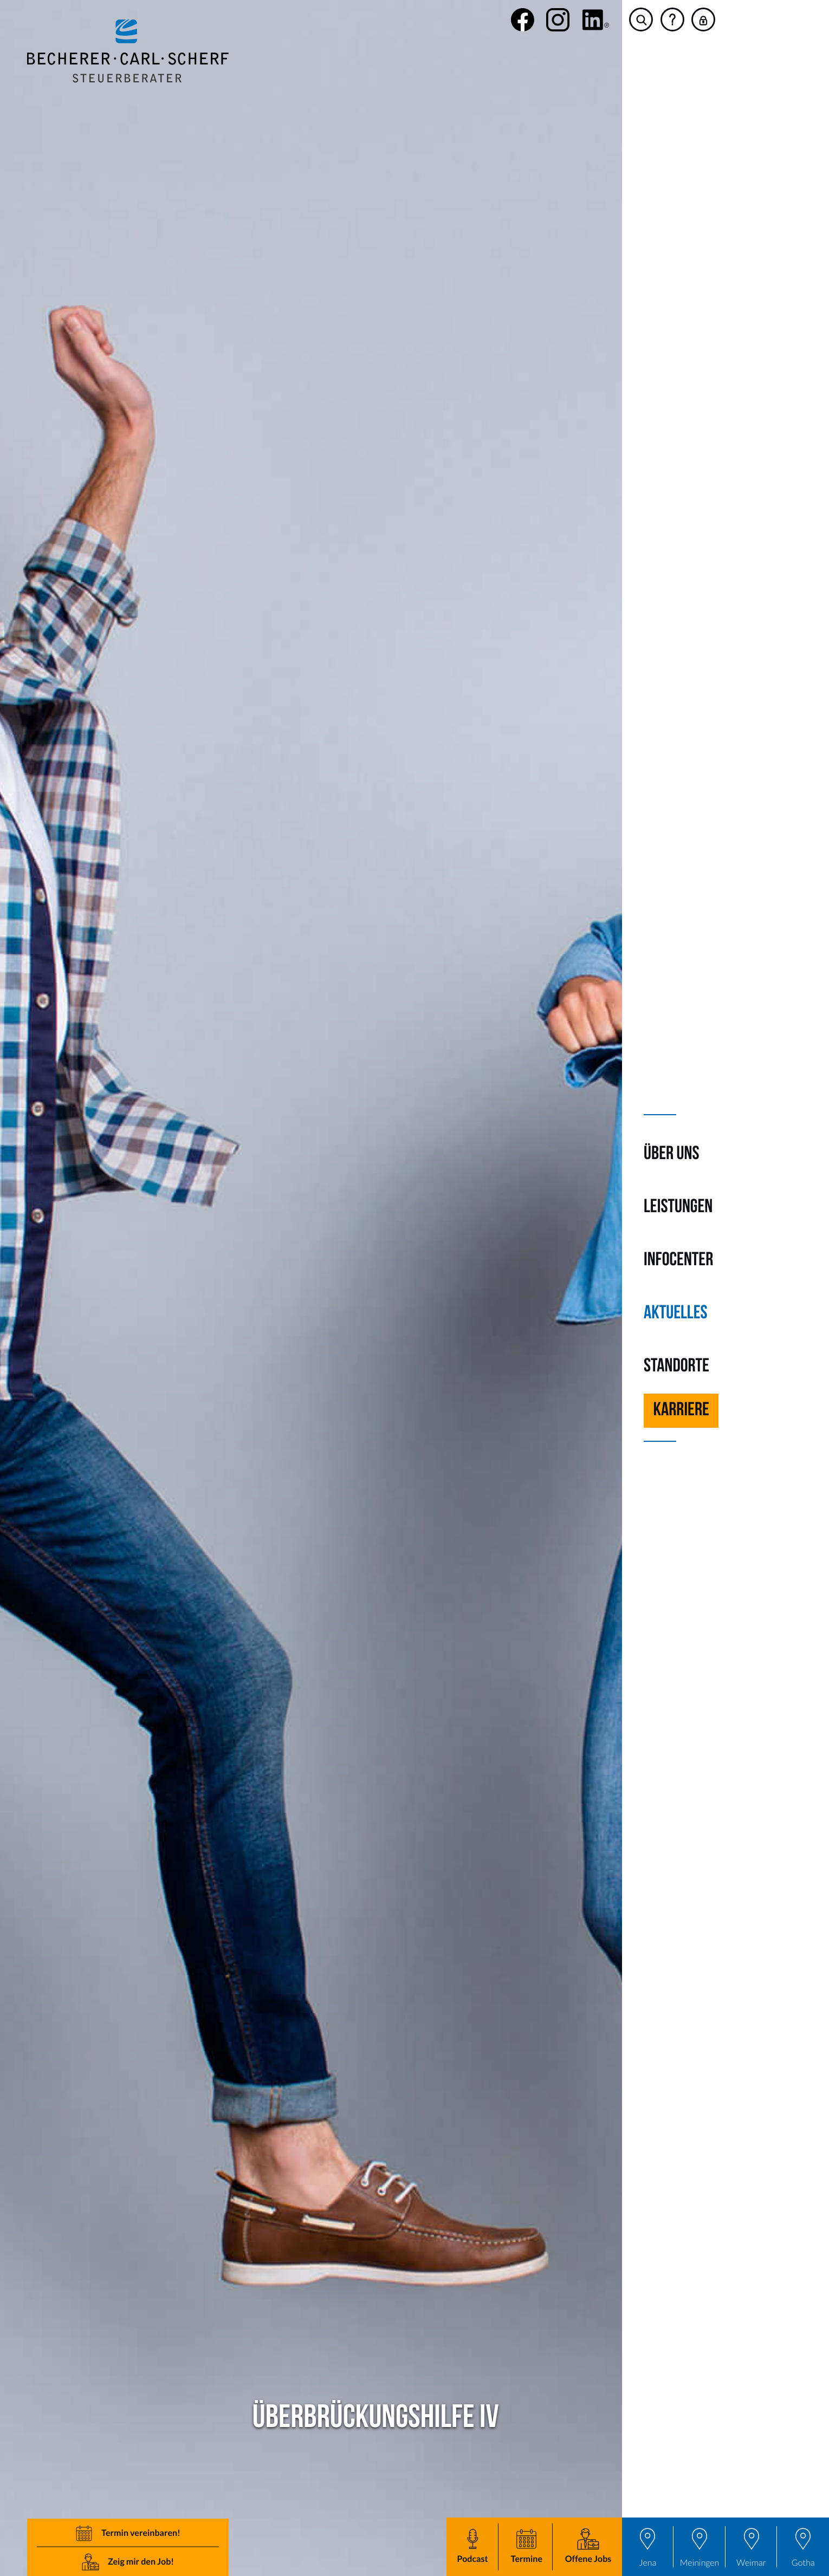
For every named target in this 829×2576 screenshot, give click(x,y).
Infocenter (678, 1260)
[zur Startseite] (128, 51)
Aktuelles (676, 1313)
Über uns (671, 1154)
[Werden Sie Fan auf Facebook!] (522, 19)
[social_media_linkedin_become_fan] (595, 19)
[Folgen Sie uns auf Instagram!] (557, 19)
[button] (526, 2547)
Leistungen (678, 1207)
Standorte (676, 1366)
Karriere (681, 1410)
